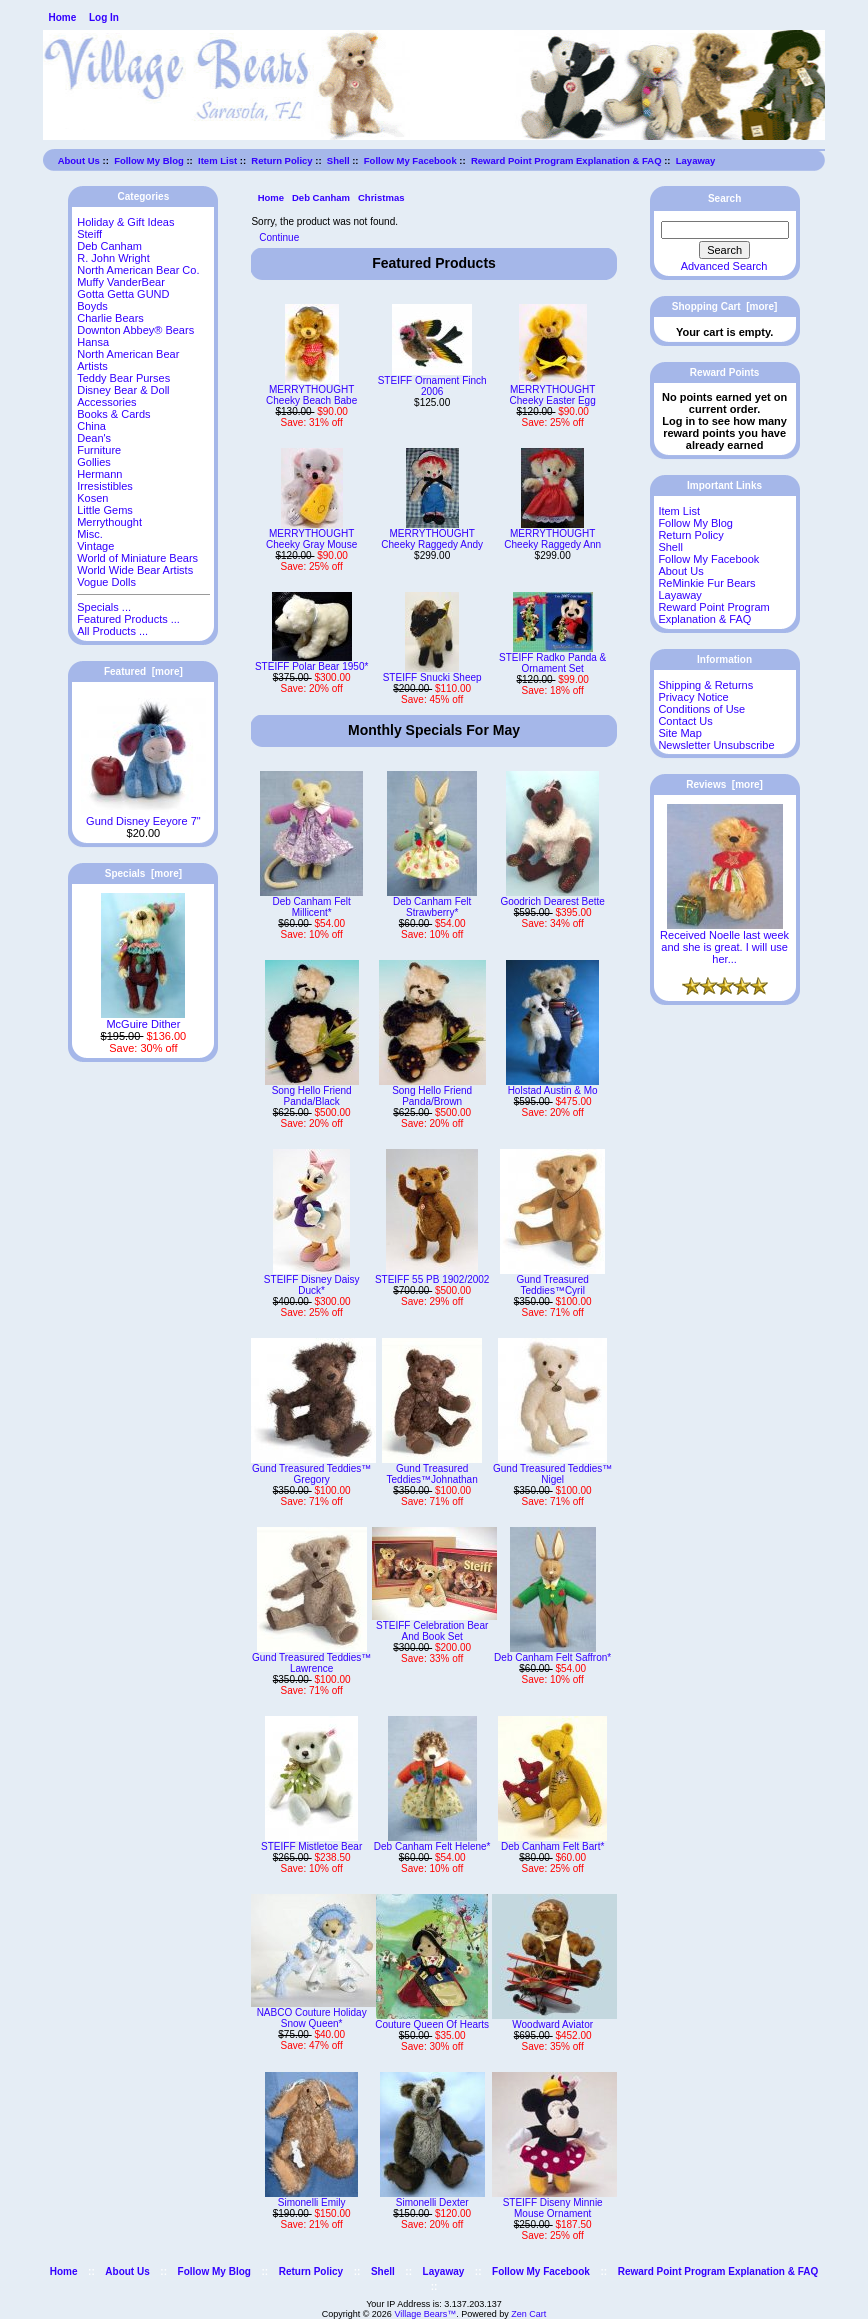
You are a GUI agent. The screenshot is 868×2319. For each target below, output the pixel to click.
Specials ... (104, 607)
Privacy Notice (693, 697)
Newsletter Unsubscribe (716, 745)
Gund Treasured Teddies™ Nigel (552, 1474)
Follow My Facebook (410, 160)
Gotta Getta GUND (123, 294)
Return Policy (281, 160)
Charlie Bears (110, 318)
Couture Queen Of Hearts (432, 2024)
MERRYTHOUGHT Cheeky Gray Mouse (311, 539)
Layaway (696, 160)
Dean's (94, 438)
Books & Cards (113, 414)
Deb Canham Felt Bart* (552, 1846)
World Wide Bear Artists (135, 570)
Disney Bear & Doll (123, 390)
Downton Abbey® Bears (135, 330)
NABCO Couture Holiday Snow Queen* (312, 2018)
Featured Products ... (128, 619)
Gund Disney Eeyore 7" (143, 816)
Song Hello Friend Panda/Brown (432, 1096)
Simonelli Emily (312, 2202)
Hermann (99, 474)
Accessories (106, 402)
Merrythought (109, 522)
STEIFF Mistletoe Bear (311, 1846)
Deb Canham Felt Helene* (432, 1846)
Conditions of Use (701, 709)
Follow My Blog (149, 160)
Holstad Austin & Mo (553, 1090)
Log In (104, 17)
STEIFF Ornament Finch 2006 (432, 386)
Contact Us (685, 721)
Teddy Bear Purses (123, 378)
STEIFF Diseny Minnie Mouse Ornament (553, 2208)
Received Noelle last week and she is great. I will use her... (724, 942)
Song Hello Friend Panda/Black (312, 1096)
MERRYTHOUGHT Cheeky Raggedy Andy (432, 539)
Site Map (679, 733)
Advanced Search (724, 266)
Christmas (381, 197)
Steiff (89, 234)
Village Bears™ (425, 2314)
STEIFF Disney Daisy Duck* (312, 1285)
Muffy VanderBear (121, 282)
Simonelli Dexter (432, 2202)
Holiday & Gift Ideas (125, 222)
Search (724, 198)
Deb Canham (321, 197)
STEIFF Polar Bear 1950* (311, 666)
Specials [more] (143, 873)
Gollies (94, 462)
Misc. (90, 534)
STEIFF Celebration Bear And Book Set (432, 1631)
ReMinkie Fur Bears (706, 583)
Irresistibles (105, 486)
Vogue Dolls (106, 582)
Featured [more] (143, 671)
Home (62, 17)
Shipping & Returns (705, 685)
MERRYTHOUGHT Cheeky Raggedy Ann (552, 539)
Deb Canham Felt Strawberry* (432, 907)
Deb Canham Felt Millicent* (311, 907)
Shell (338, 160)
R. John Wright (113, 258)
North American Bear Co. (138, 270)
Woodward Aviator (552, 2024)
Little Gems (105, 510)
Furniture (99, 450)
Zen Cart (528, 2314)
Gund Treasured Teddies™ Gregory (311, 1474)
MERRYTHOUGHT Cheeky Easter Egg (553, 395)
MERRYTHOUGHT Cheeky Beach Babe (311, 395)
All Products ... (112, 631)
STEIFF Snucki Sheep (432, 677)
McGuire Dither (143, 1019)
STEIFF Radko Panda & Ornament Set (552, 663)
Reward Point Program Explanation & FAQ (566, 160)
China (91, 426)
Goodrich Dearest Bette (552, 901)
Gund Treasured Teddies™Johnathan (432, 1474)
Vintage (95, 546)
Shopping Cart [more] (725, 306)
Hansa (93, 342)
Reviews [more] (724, 784)
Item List (217, 160)
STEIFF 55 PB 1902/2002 (432, 1279)
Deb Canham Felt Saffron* (552, 1657)
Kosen (92, 498)
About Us (79, 160)
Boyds (92, 306)
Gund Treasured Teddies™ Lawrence (311, 1663)
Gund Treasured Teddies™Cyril (553, 1285)
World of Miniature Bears (137, 558)
